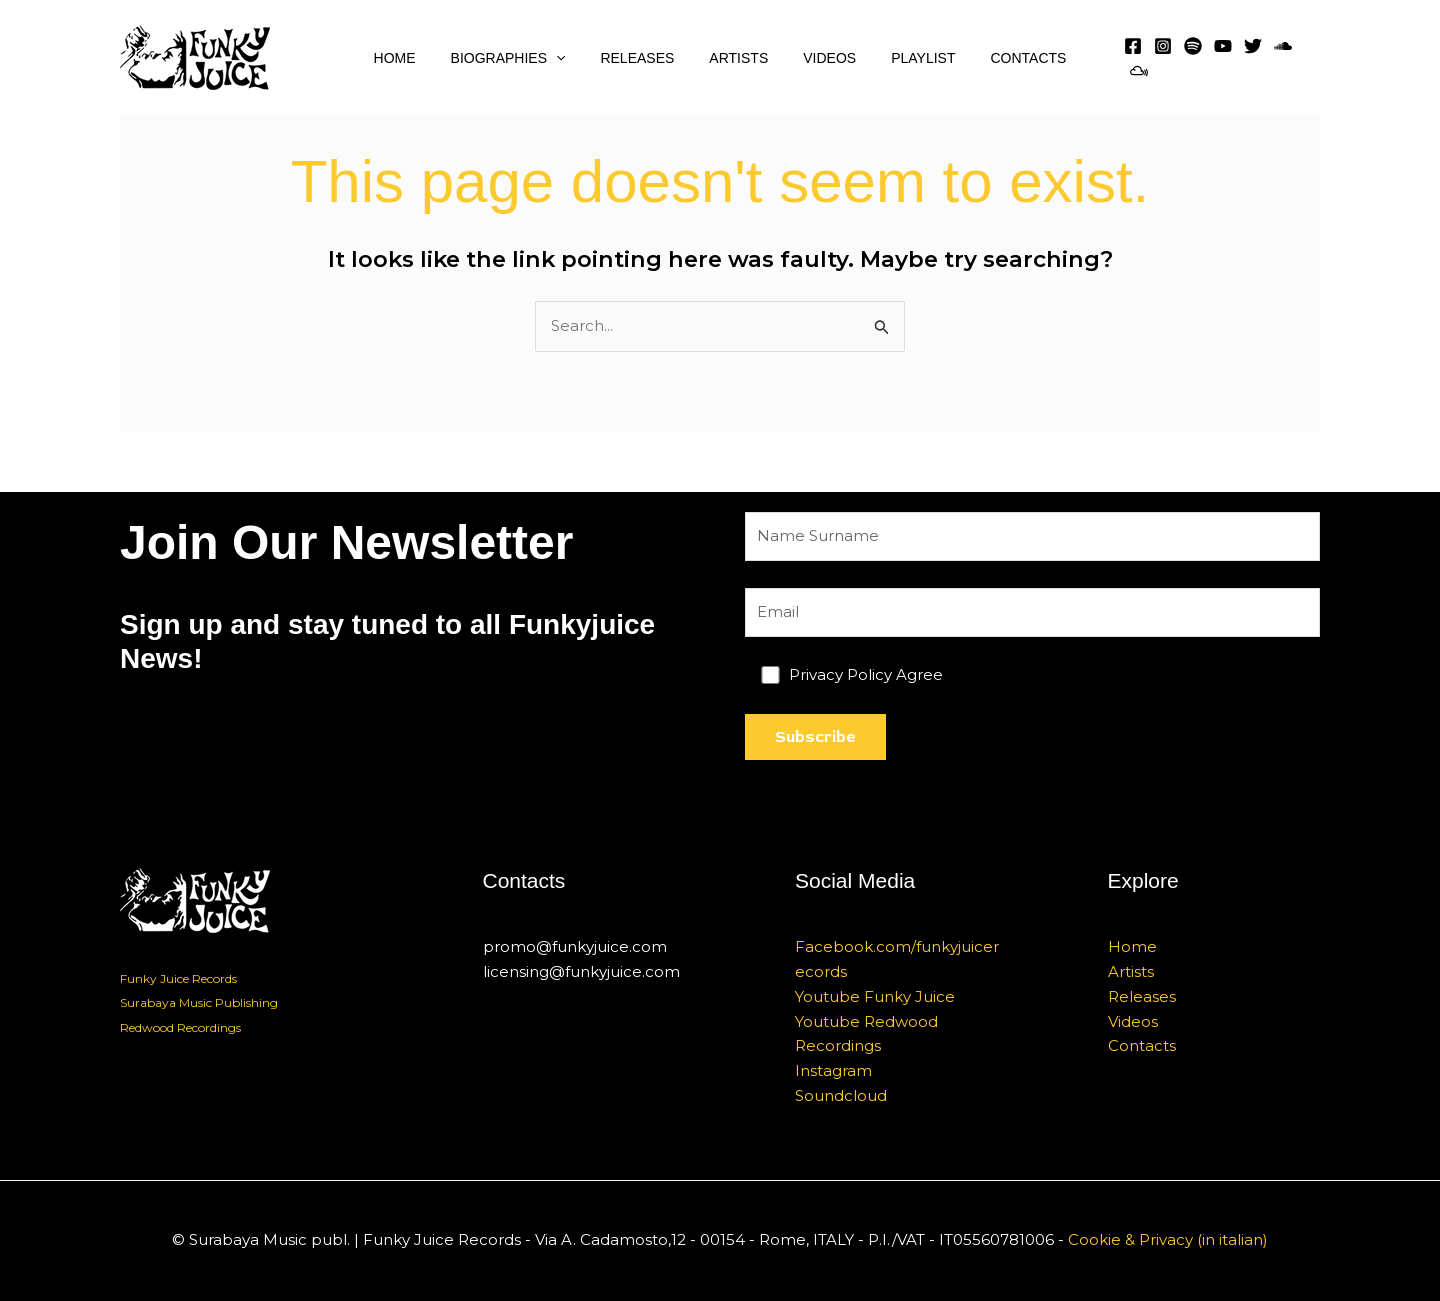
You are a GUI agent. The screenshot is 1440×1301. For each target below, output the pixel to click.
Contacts (1007, 58)
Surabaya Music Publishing (199, 1003)
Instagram (833, 1070)
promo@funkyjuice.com (575, 946)
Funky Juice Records (178, 978)
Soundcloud (841, 1095)
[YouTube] (1221, 58)
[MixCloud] (1311, 58)
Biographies (522, 58)
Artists (738, 58)
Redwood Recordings (180, 1027)
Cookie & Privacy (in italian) (1168, 1240)
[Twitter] (1251, 58)
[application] (570, 58)
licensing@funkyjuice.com (581, 971)
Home (416, 58)
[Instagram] (1161, 58)
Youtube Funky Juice (875, 996)
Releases (644, 58)
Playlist (909, 58)
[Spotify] (1191, 58)
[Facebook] (1131, 58)
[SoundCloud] (1281, 58)
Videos (822, 58)
